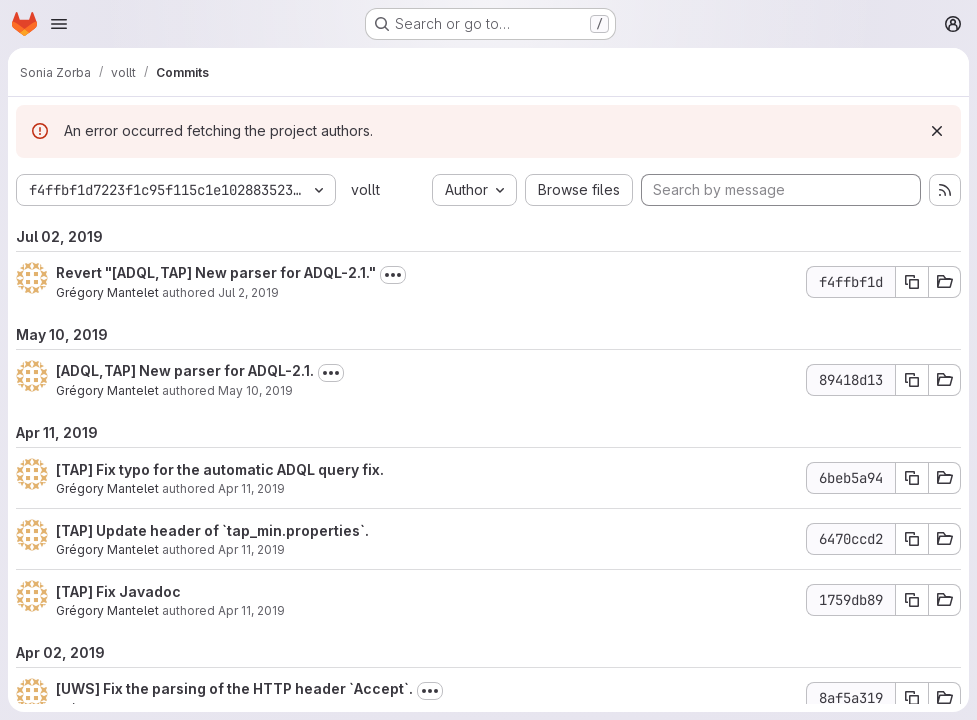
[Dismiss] (937, 131)
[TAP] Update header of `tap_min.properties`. (212, 530)
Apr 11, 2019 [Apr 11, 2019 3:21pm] (251, 549)
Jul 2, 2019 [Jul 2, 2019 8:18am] (248, 292)
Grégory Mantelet (107, 292)
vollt (365, 189)
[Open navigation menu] (59, 24)
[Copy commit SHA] (912, 282)
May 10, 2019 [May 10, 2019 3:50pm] (255, 390)
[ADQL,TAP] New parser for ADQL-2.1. (185, 370)
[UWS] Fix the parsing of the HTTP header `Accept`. (234, 688)
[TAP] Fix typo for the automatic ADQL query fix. (220, 469)
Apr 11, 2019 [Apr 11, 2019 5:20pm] (251, 488)
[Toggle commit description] (393, 275)
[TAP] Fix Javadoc (118, 591)
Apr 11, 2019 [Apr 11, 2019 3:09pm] (251, 610)
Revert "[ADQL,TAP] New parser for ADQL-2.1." (216, 272)
